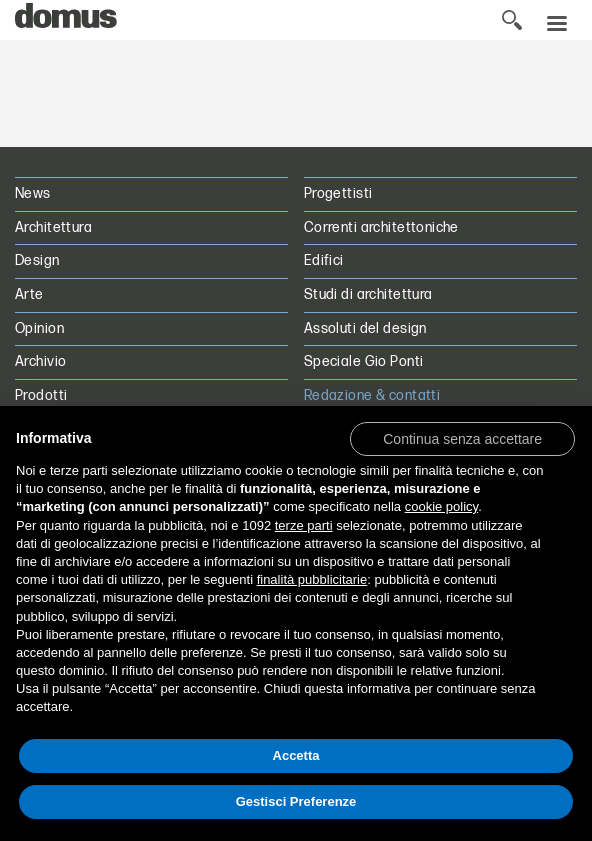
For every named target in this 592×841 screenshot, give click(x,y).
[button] (462, 438)
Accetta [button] (296, 755)
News (33, 193)
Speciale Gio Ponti (364, 361)
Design (37, 260)
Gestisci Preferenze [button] (296, 801)
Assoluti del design (365, 328)
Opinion (39, 328)
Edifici (324, 260)
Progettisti (338, 193)
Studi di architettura (368, 294)
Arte (29, 294)
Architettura (53, 227)
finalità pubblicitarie (312, 579)
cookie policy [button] (441, 506)
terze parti (304, 525)
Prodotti (41, 395)
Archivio (40, 361)
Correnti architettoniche (381, 227)
